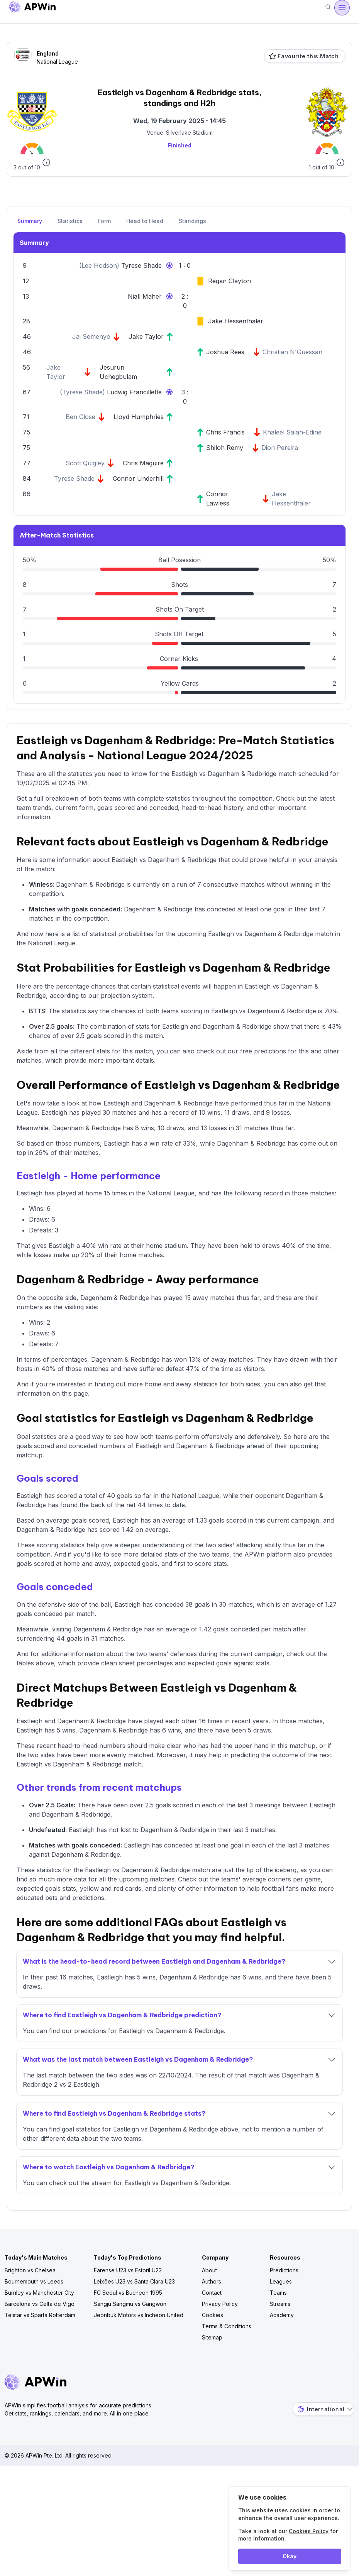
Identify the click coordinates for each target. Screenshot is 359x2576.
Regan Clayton (229, 281)
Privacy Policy (220, 2303)
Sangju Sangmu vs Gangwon (130, 2303)
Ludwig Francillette (134, 392)
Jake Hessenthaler (235, 321)
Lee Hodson (99, 265)
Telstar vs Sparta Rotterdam (40, 2315)
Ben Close (80, 417)
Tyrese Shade (141, 265)
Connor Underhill (138, 478)
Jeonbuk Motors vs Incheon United (138, 2315)
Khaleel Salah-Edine (292, 432)
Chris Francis (225, 432)
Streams (280, 2303)
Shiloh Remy (224, 447)
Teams (278, 2292)
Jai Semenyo (91, 336)
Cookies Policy (309, 2531)
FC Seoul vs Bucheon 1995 (128, 2292)
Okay (289, 2556)
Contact (212, 2292)
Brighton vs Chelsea (30, 2270)
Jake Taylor (146, 336)
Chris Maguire (143, 463)
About (209, 2270)
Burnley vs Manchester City (39, 2292)
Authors (211, 2281)
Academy (282, 2315)
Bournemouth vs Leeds (34, 2281)
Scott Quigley (85, 463)
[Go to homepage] (32, 8)
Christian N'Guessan (292, 352)
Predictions (284, 2270)
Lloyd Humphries (138, 417)
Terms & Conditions (226, 2326)
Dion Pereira (279, 447)
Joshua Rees (225, 352)
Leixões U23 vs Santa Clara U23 (134, 2281)
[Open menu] (342, 7)
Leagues (281, 2281)
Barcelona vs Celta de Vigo (40, 2303)
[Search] (328, 8)
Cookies (212, 2315)
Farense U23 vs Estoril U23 (128, 2270)
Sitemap (212, 2337)
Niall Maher (145, 296)
